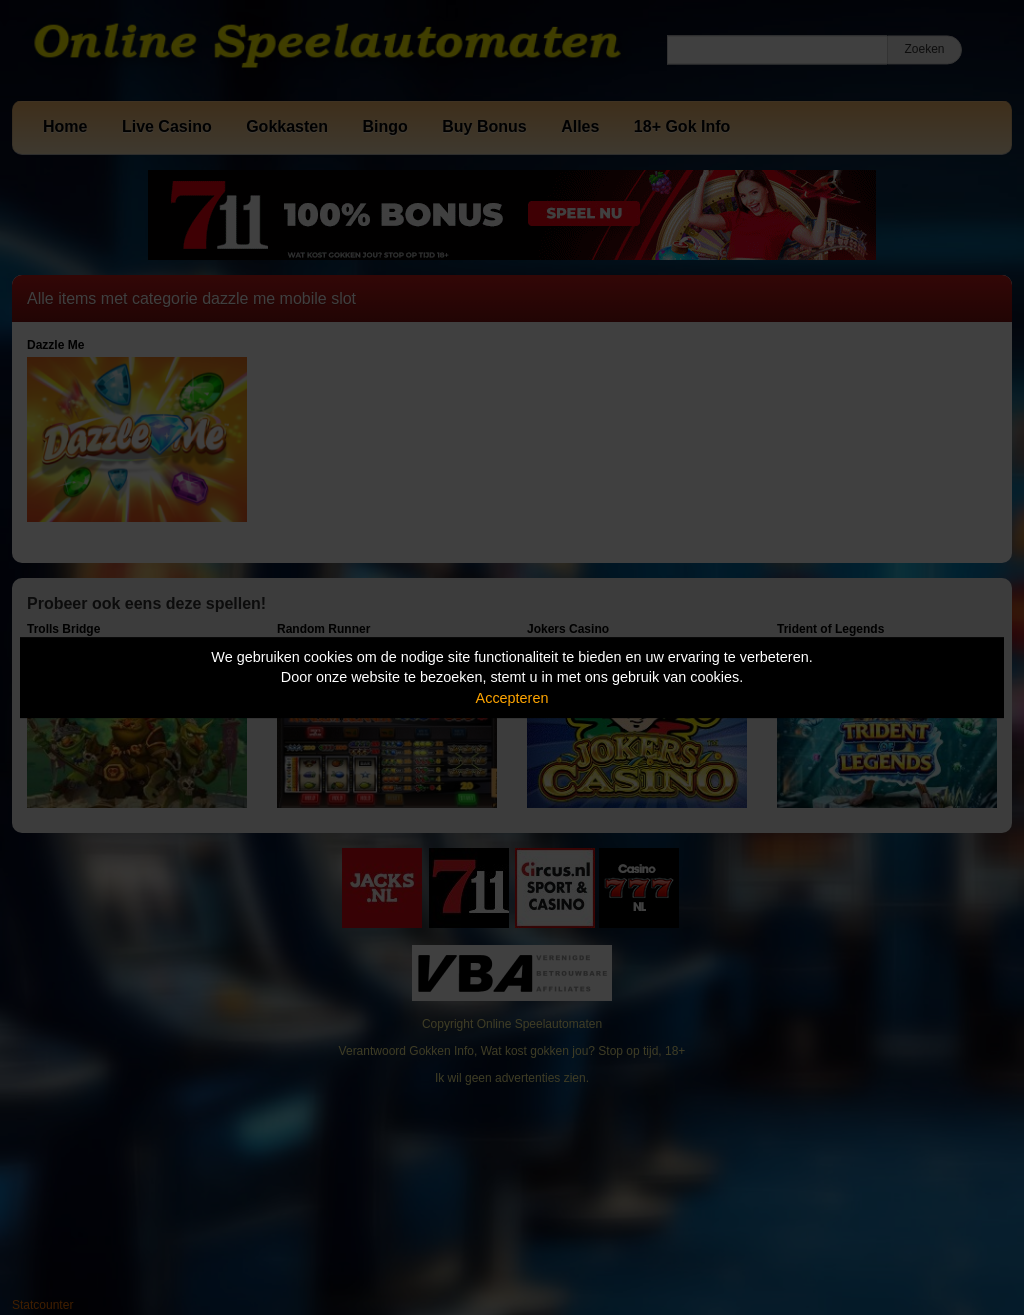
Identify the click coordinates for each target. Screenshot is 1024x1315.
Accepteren (512, 698)
